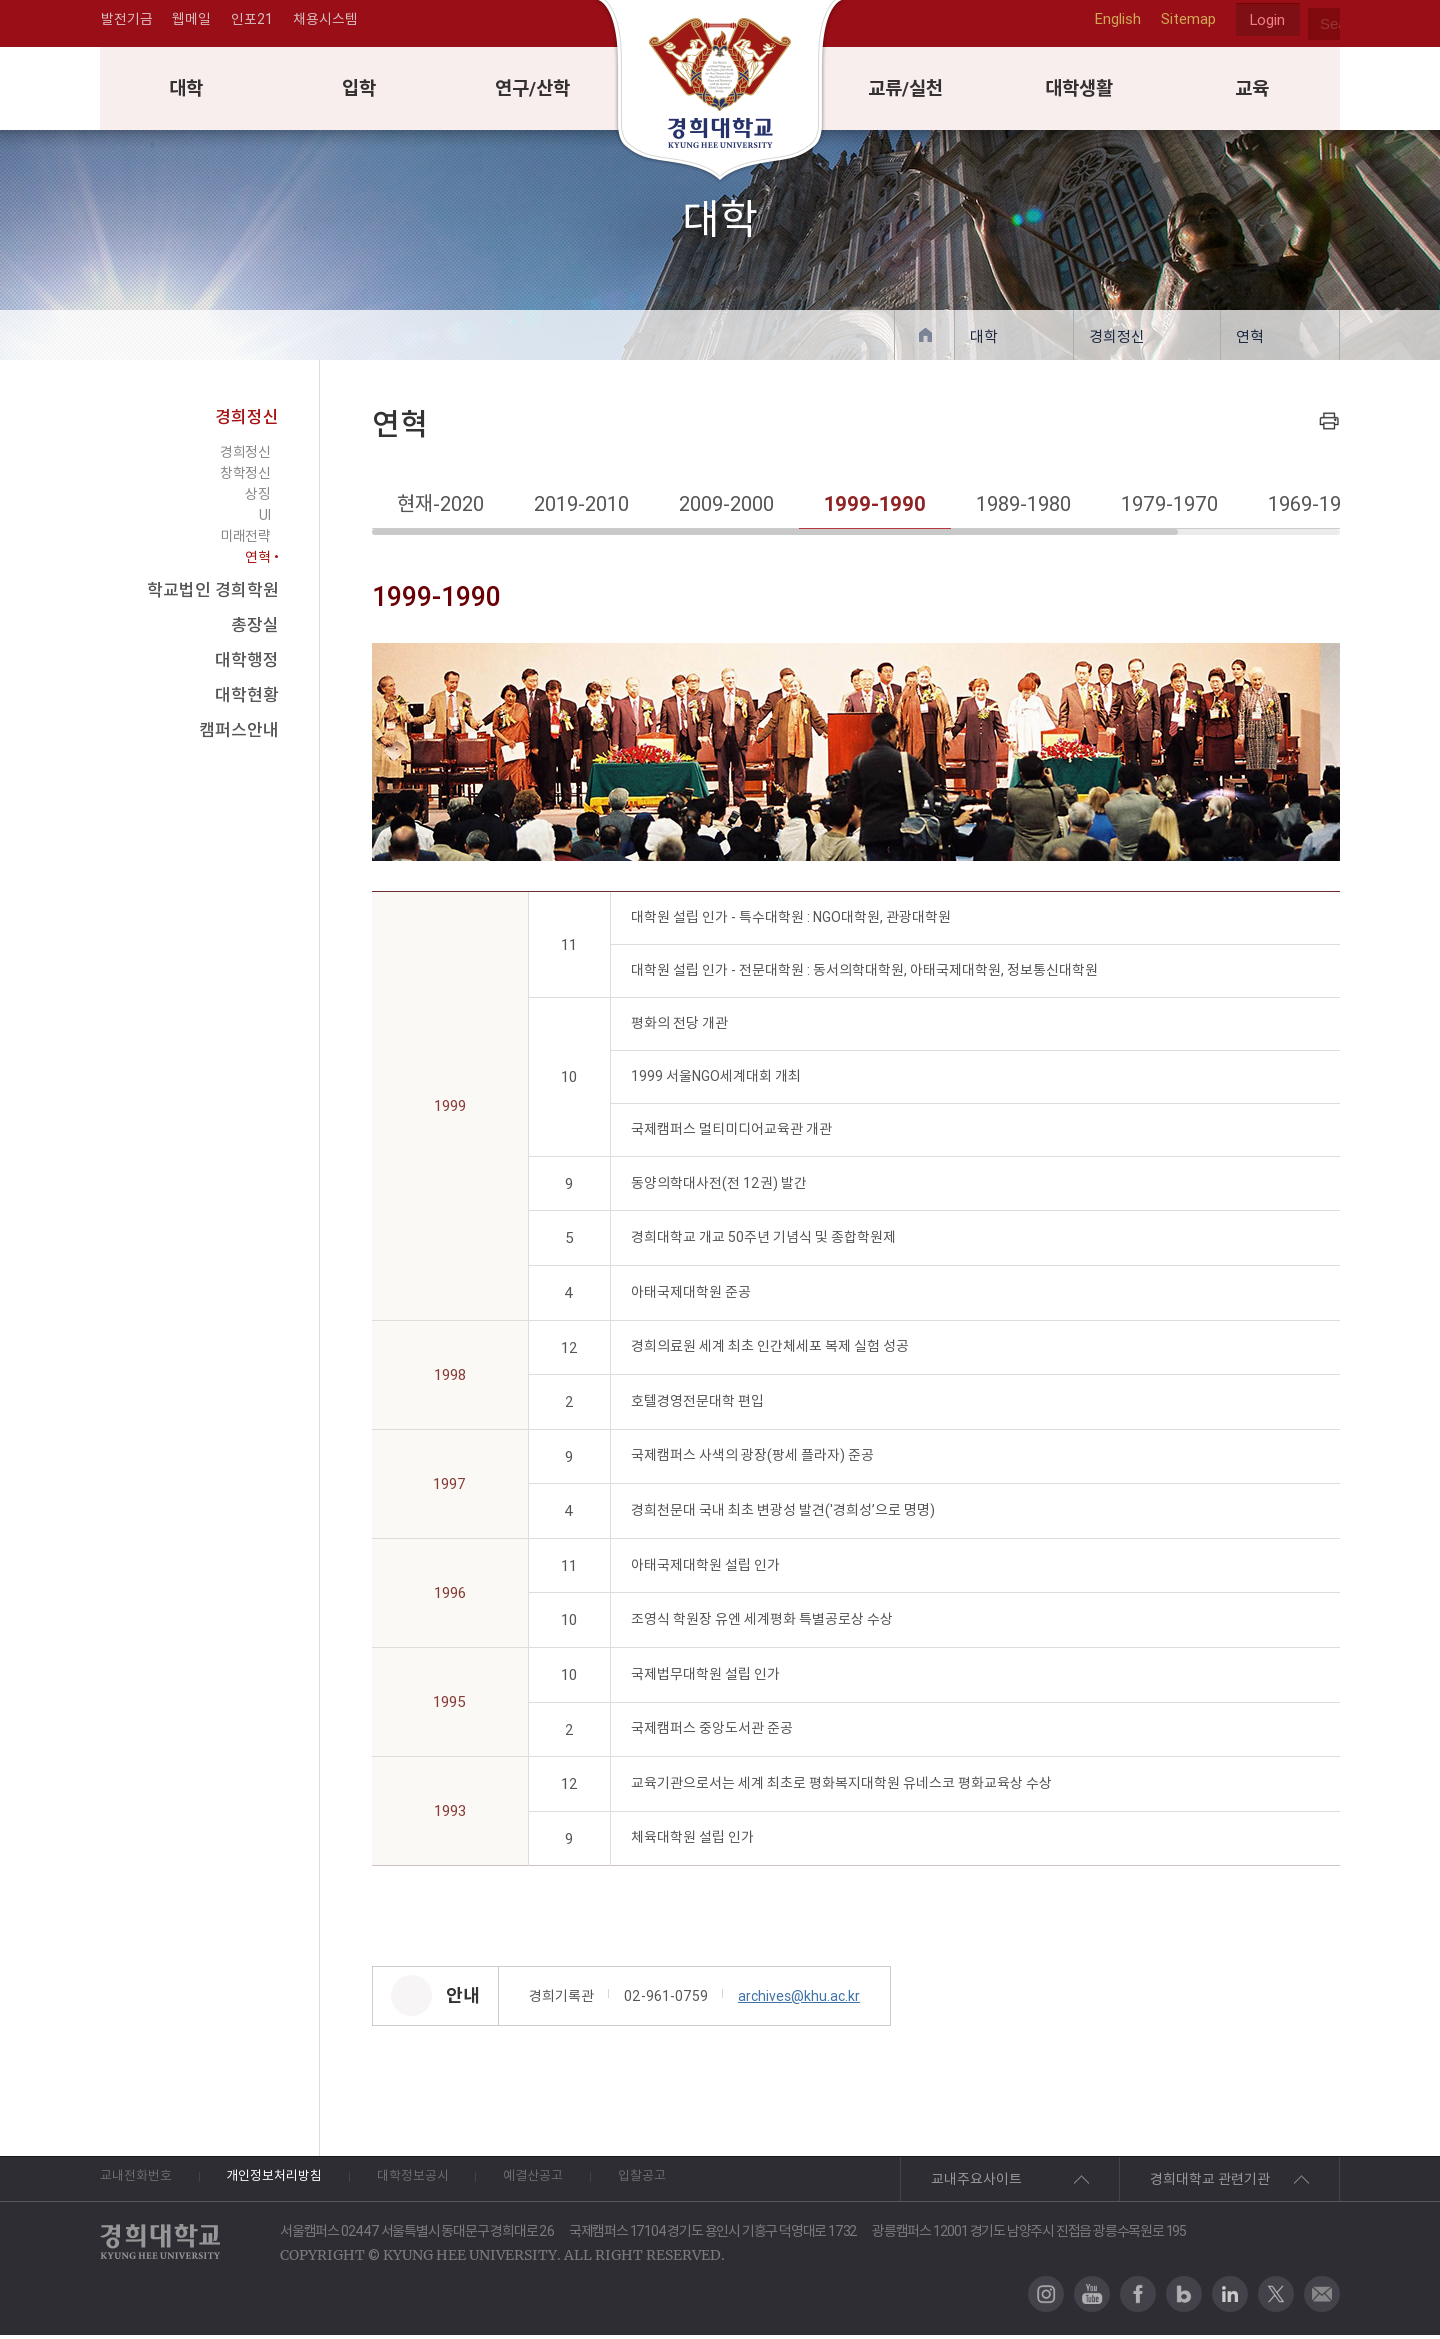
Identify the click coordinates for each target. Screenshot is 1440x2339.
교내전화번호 (139, 2183)
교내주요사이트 (976, 2183)
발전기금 (126, 24)
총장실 (255, 629)
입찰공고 (719, 2183)
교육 (1253, 91)
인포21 (252, 24)
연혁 (1250, 340)
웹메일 (191, 24)
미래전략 (245, 540)
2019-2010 (581, 507)
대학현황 (247, 699)
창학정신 (245, 477)
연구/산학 (534, 91)
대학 (187, 91)
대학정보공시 (455, 2183)
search (1324, 24)
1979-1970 (1169, 507)
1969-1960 (1315, 507)
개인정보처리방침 (297, 2183)
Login (1266, 24)
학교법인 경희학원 (213, 594)
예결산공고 (593, 2183)
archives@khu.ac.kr (799, 2000)
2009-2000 (726, 507)
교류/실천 (906, 91)
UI (264, 519)
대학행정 (247, 664)
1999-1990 (875, 507)
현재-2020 (440, 507)
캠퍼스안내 (239, 734)
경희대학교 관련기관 (1210, 2183)
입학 (360, 91)
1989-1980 (1023, 507)
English (1114, 23)
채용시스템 (326, 24)
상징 (257, 498)
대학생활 (1080, 91)
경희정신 (1117, 340)
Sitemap (1184, 23)
